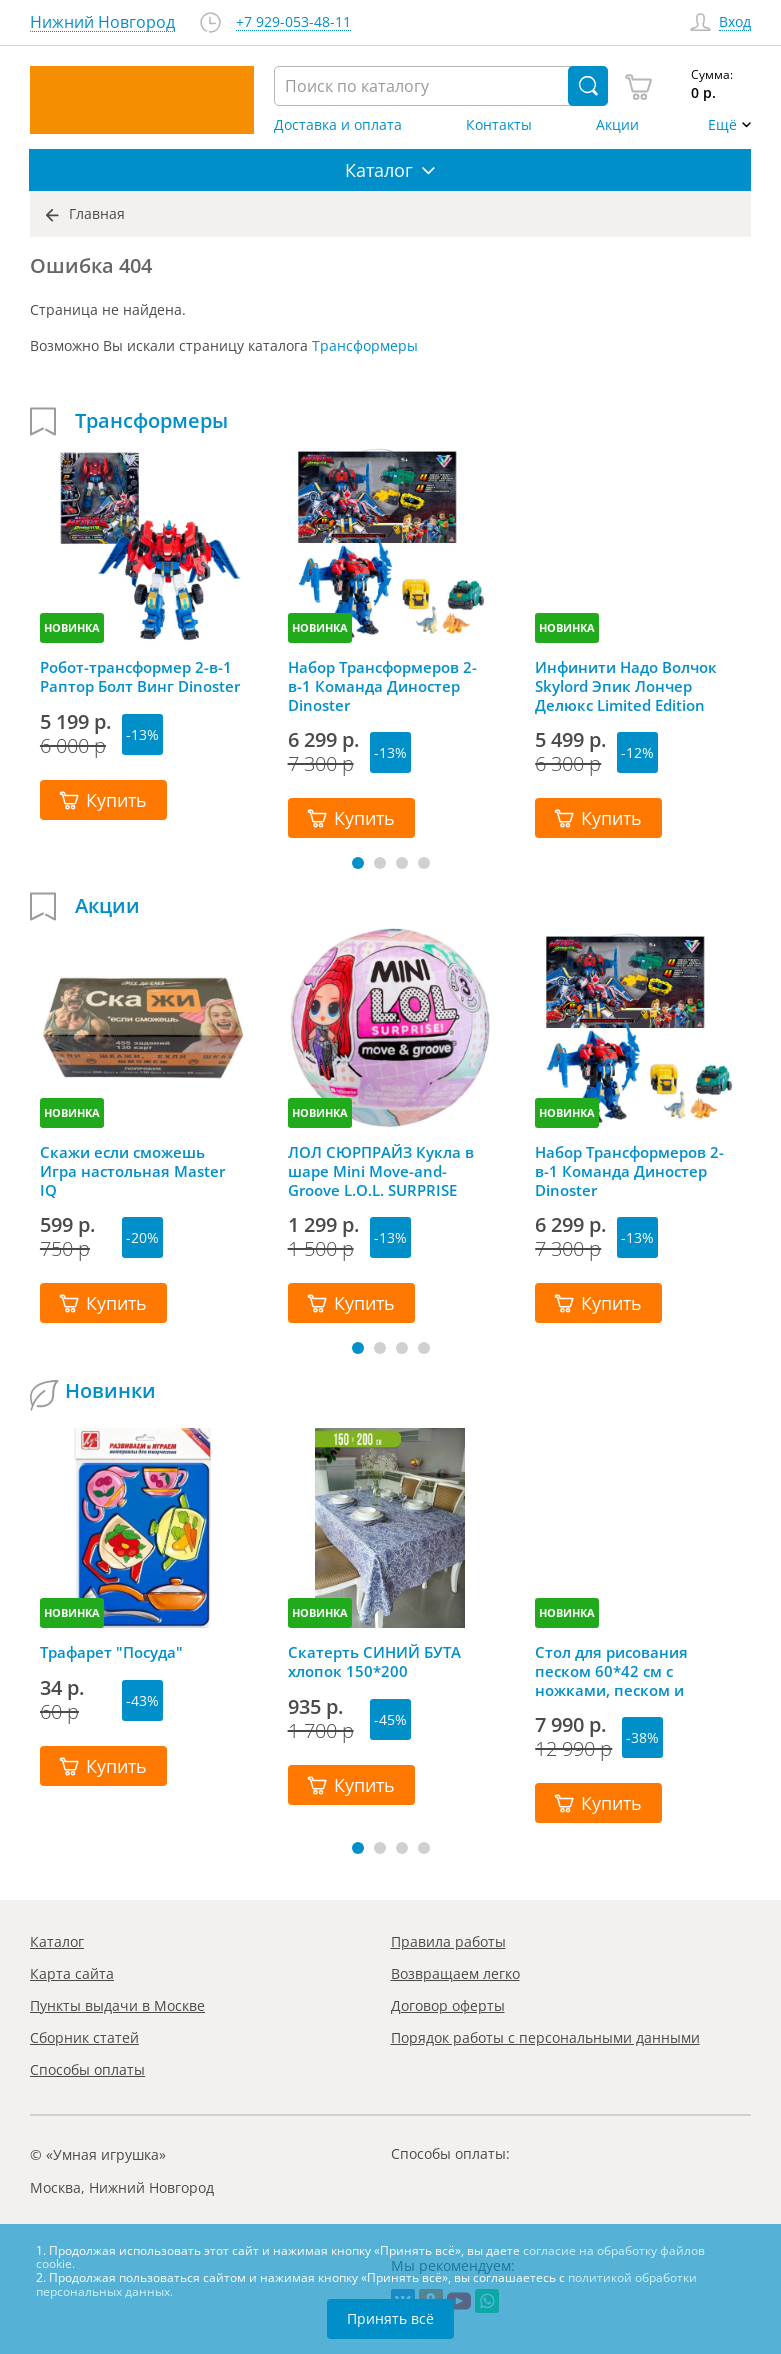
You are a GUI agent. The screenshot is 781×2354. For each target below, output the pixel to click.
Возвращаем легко (455, 1973)
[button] (358, 863)
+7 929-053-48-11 (293, 22)
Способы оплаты (87, 2069)
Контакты (499, 125)
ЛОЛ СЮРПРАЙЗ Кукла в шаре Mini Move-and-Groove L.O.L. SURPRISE (381, 1171)
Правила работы (448, 1941)
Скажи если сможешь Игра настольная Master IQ (132, 1171)
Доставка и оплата (338, 125)
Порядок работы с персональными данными (545, 2037)
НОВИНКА (72, 627)
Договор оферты (448, 2005)
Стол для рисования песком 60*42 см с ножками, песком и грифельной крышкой (619, 1671)
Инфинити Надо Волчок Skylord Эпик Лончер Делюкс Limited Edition (626, 686)
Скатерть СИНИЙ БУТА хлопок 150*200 (374, 1662)
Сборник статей (84, 2037)
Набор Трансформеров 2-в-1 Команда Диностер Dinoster (382, 686)
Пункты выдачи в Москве (117, 2005)
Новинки (110, 1391)
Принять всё (390, 2318)
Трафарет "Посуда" (111, 1652)
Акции (617, 125)
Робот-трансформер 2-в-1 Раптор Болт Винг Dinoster (140, 677)
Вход (735, 22)
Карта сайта (72, 1973)
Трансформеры (365, 345)
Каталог (57, 1941)
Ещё (722, 125)
